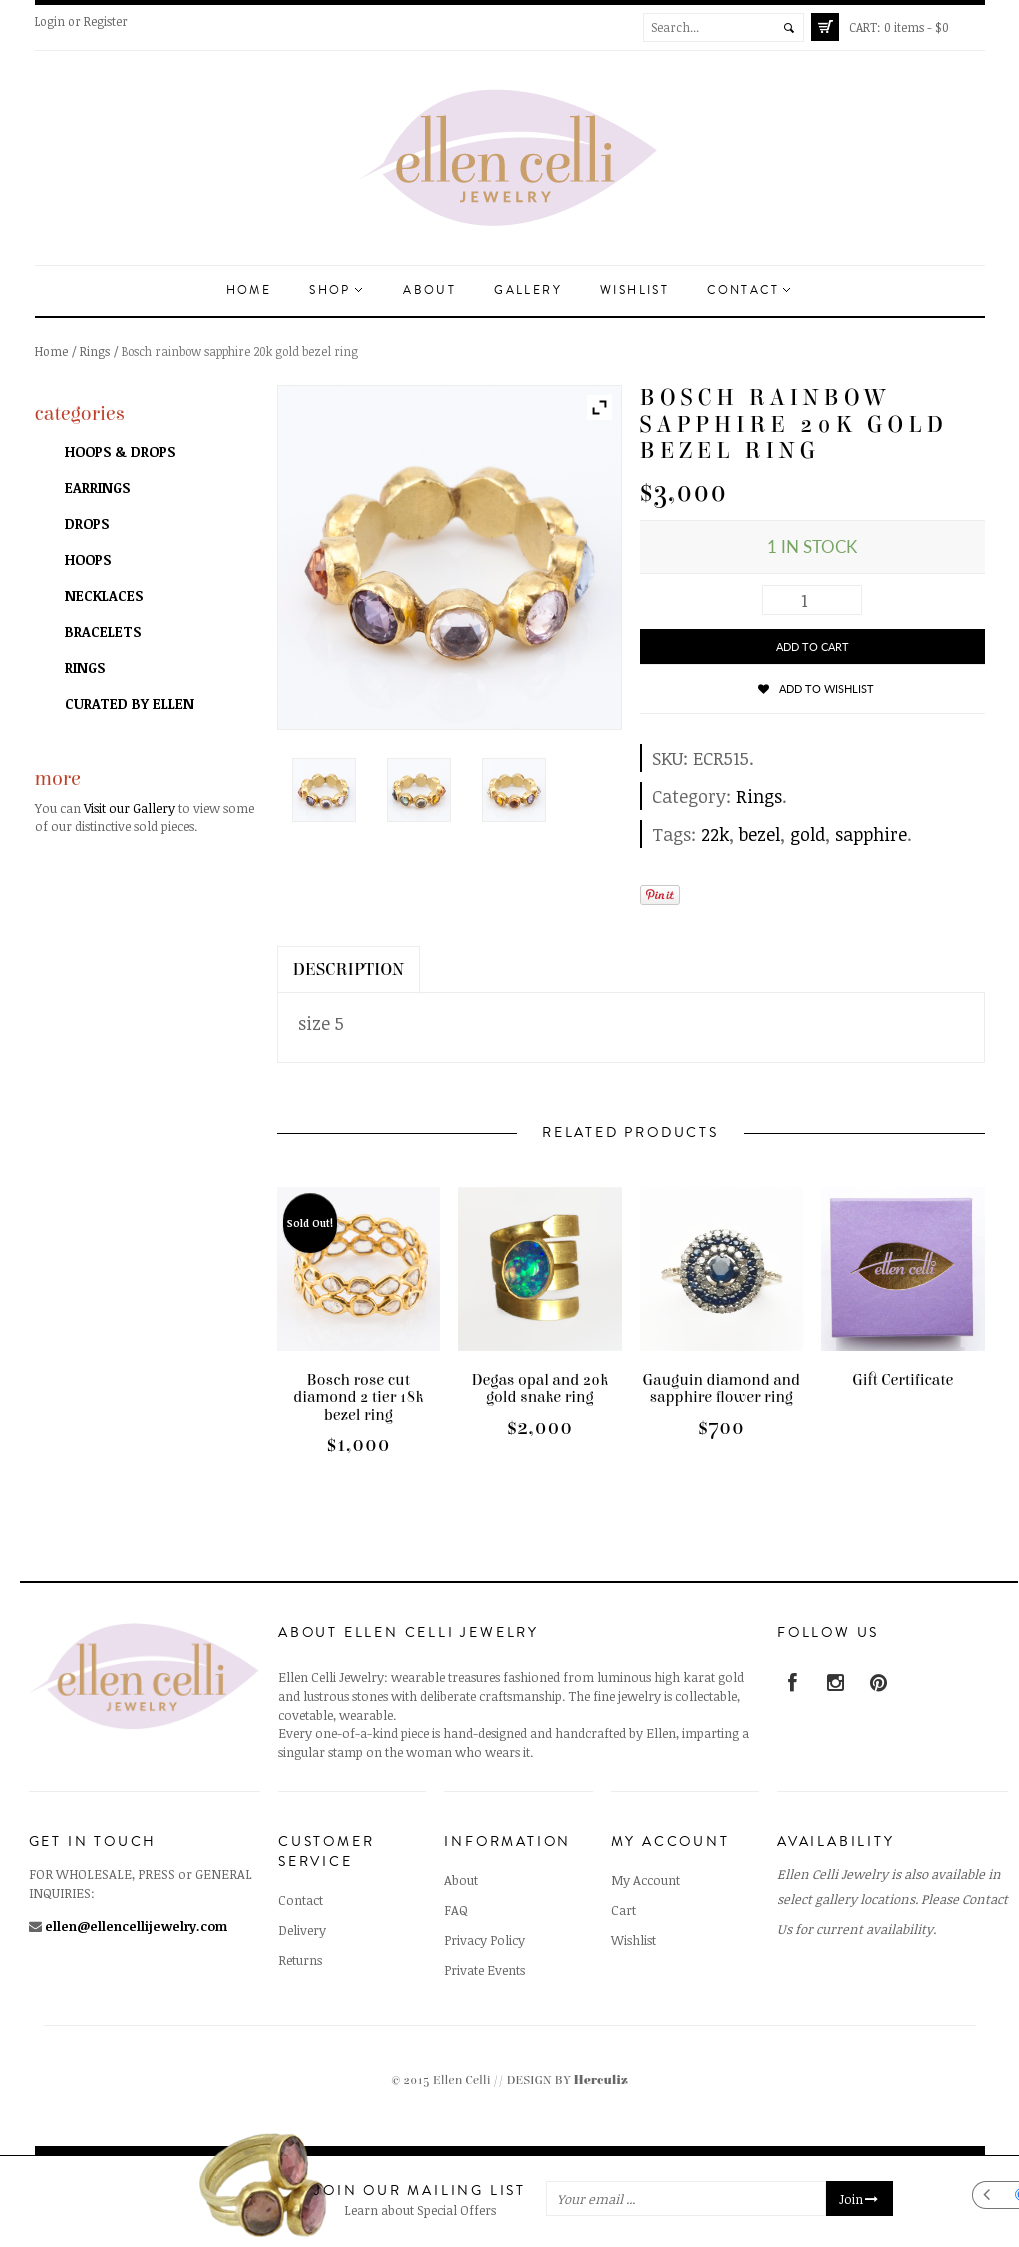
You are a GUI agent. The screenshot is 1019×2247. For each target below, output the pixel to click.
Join (859, 2199)
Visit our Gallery (129, 808)
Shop (335, 290)
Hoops (88, 559)
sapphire (871, 834)
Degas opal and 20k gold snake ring (539, 1389)
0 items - (899, 27)
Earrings (97, 487)
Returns (300, 1960)
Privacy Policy (484, 1940)
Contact (748, 290)
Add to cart (812, 646)
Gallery (528, 290)
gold (807, 834)
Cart (623, 1910)
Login (50, 21)
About (429, 290)
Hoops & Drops (120, 451)
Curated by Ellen (129, 703)
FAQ (456, 1910)
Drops (87, 523)
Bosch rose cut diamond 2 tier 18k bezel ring (358, 1397)
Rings (95, 351)
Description (349, 969)
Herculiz (601, 2080)
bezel (759, 834)
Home (249, 290)
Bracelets (103, 631)
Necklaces (104, 595)
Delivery (302, 1930)
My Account (645, 1880)
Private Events (484, 1970)
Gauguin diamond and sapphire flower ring (721, 1389)
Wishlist (634, 290)
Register (106, 21)
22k (715, 834)
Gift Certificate (902, 1380)
